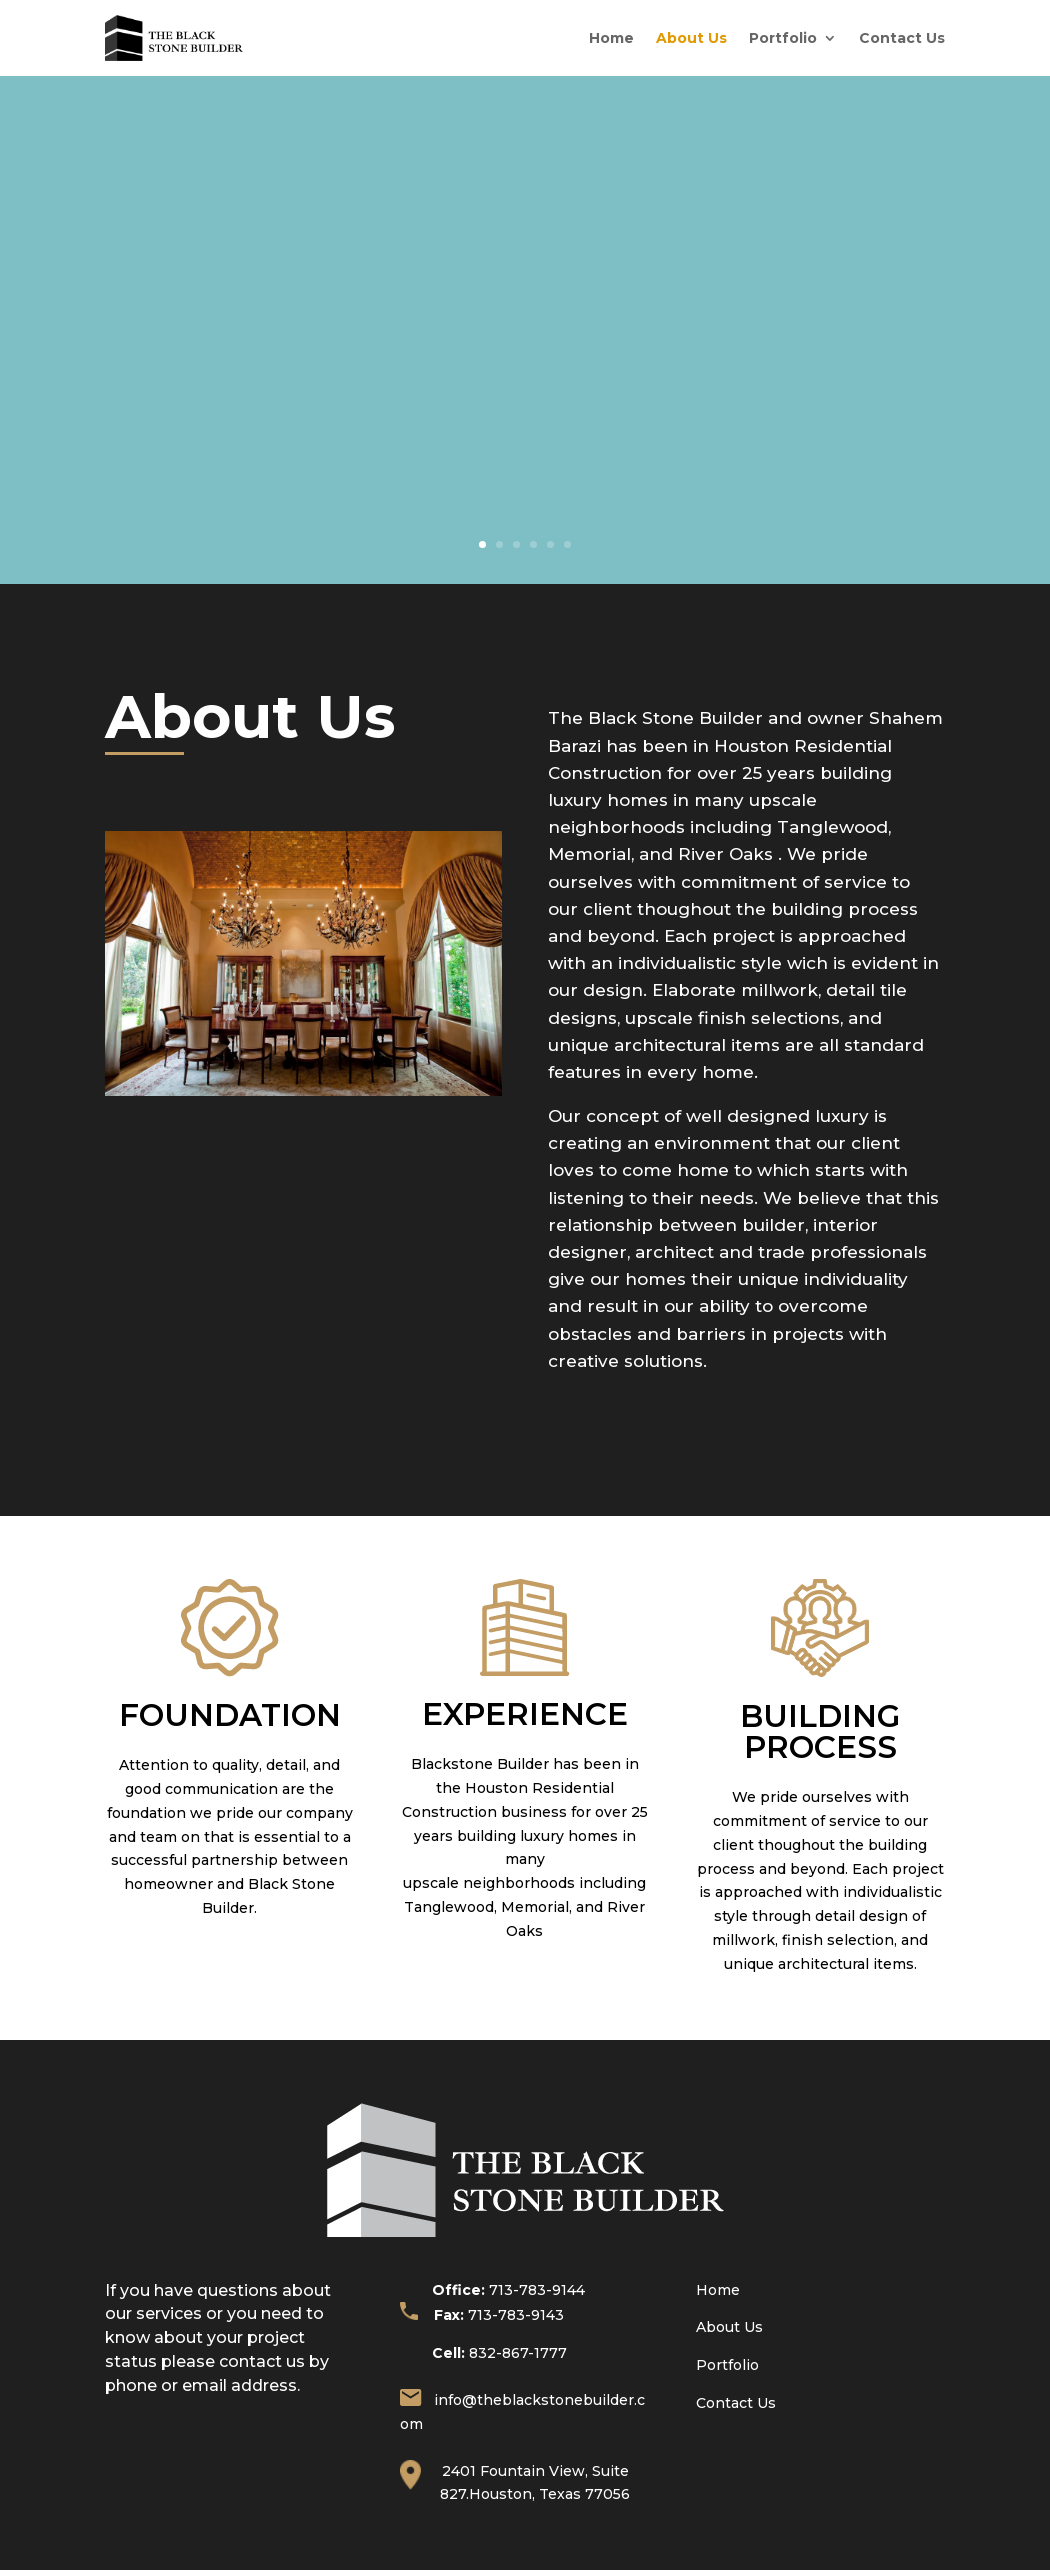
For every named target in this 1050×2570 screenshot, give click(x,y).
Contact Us (902, 38)
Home (611, 38)
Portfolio (783, 38)
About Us (691, 38)
